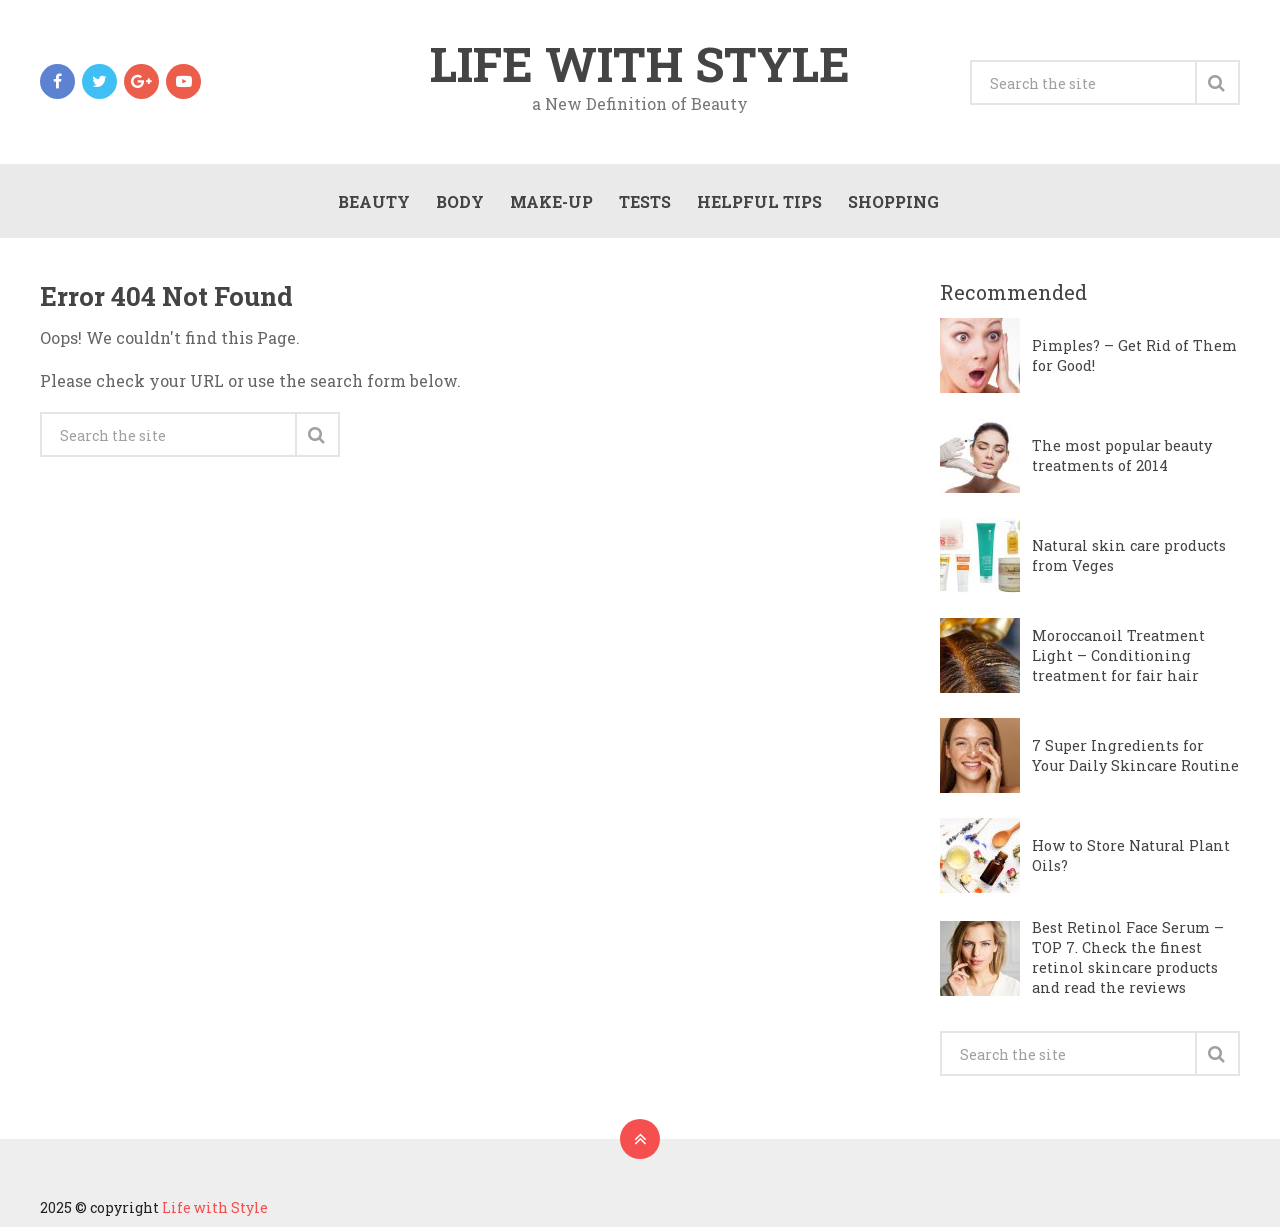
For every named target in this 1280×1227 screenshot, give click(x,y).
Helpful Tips (759, 201)
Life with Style (640, 64)
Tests (645, 201)
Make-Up (551, 201)
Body (460, 201)
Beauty (374, 201)
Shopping (893, 201)
